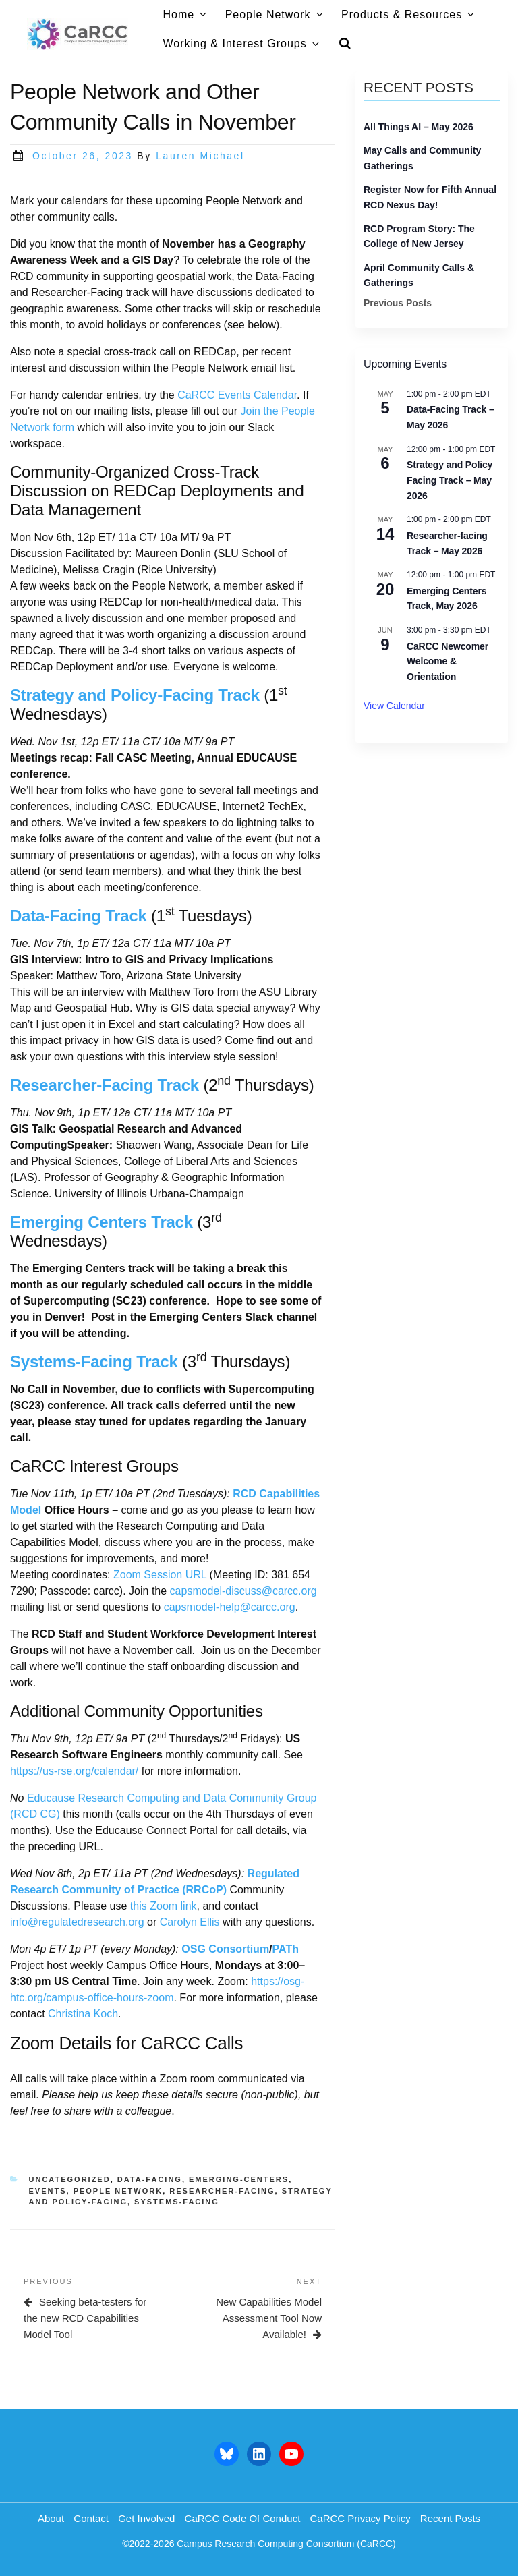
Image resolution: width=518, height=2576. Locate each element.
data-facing (149, 2179)
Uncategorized (70, 2179)
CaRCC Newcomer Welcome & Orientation (447, 661)
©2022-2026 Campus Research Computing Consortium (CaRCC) (259, 2543)
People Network (275, 14)
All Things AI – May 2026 (418, 126)
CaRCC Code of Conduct (243, 2518)
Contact (91, 2518)
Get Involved (146, 2518)
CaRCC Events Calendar (237, 395)
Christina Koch (83, 2014)
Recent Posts (450, 2518)
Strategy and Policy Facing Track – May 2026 (449, 479)
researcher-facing (222, 2191)
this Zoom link (163, 1906)
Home (186, 14)
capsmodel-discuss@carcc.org (243, 1591)
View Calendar (394, 705)
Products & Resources (408, 14)
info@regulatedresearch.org (77, 1922)
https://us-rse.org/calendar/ (74, 1771)
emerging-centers (239, 2179)
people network (118, 2191)
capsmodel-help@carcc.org (229, 1607)
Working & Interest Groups (242, 43)
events (48, 2191)
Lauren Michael (200, 155)
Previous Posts (398, 302)
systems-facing (176, 2202)
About (51, 2518)
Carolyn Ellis (190, 1922)
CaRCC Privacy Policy (360, 2518)
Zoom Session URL (159, 1574)
